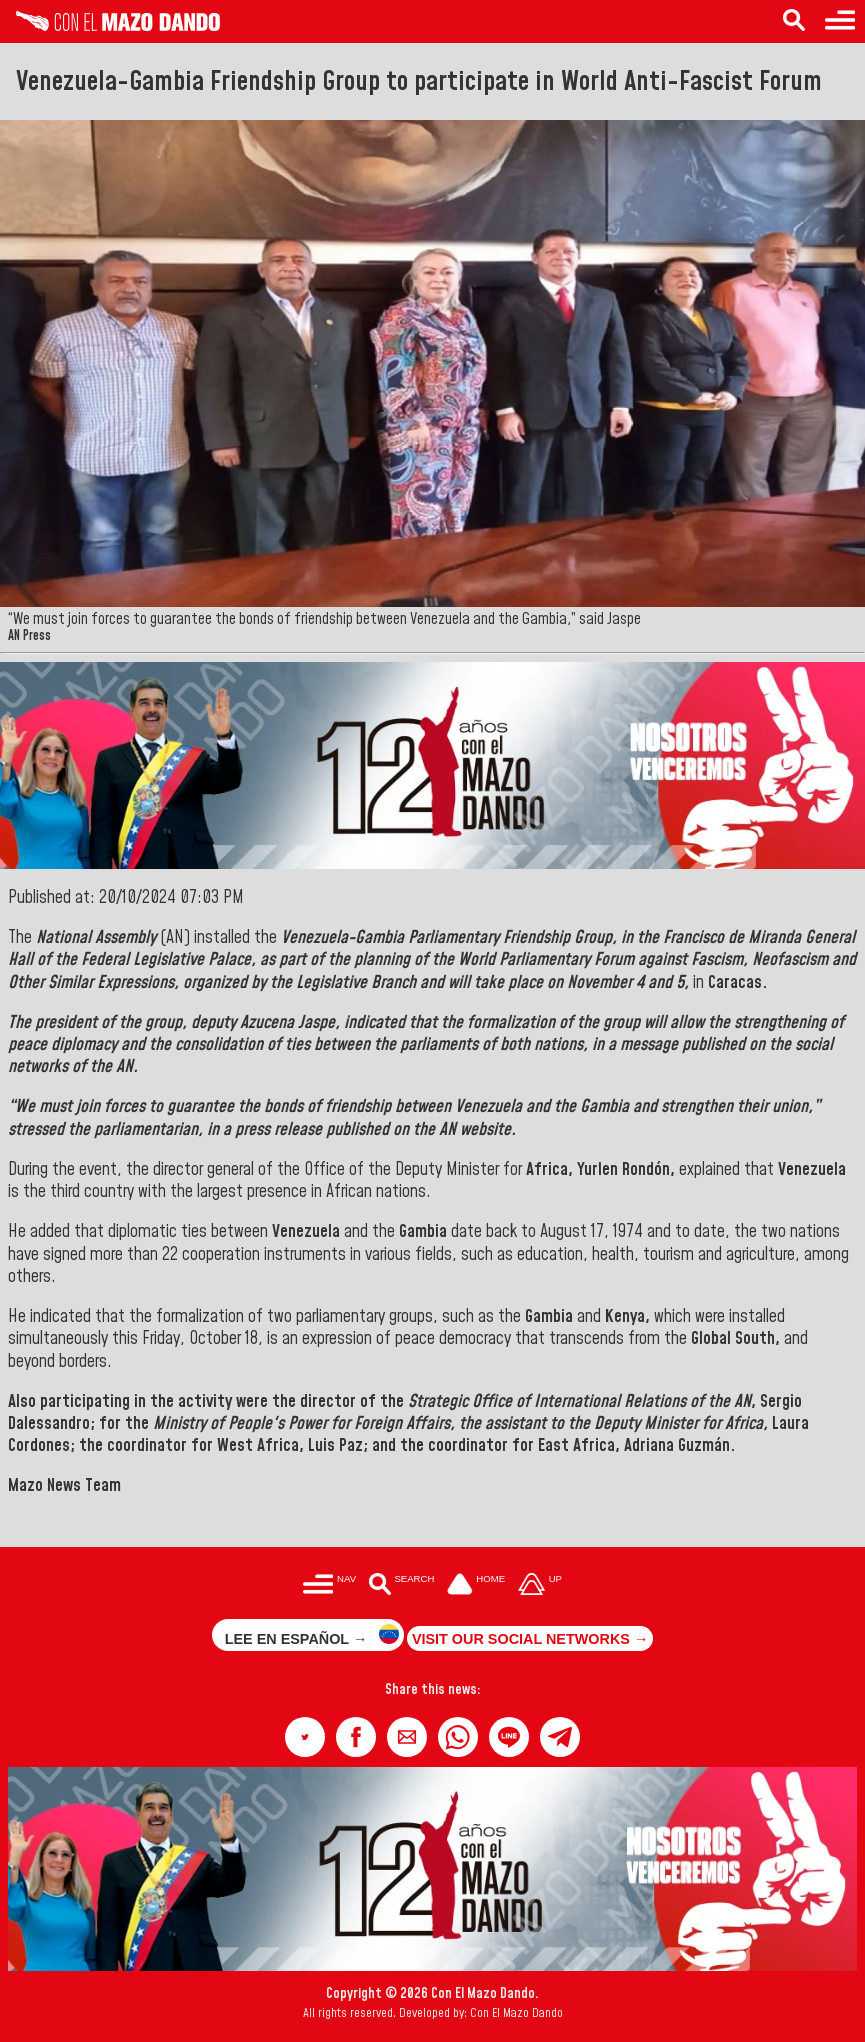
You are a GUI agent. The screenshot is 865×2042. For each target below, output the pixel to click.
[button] (305, 1737)
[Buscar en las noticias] (401, 1585)
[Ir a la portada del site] (476, 1585)
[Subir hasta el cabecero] (540, 1585)
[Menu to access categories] (840, 21)
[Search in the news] (794, 21)
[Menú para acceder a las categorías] (329, 1585)
